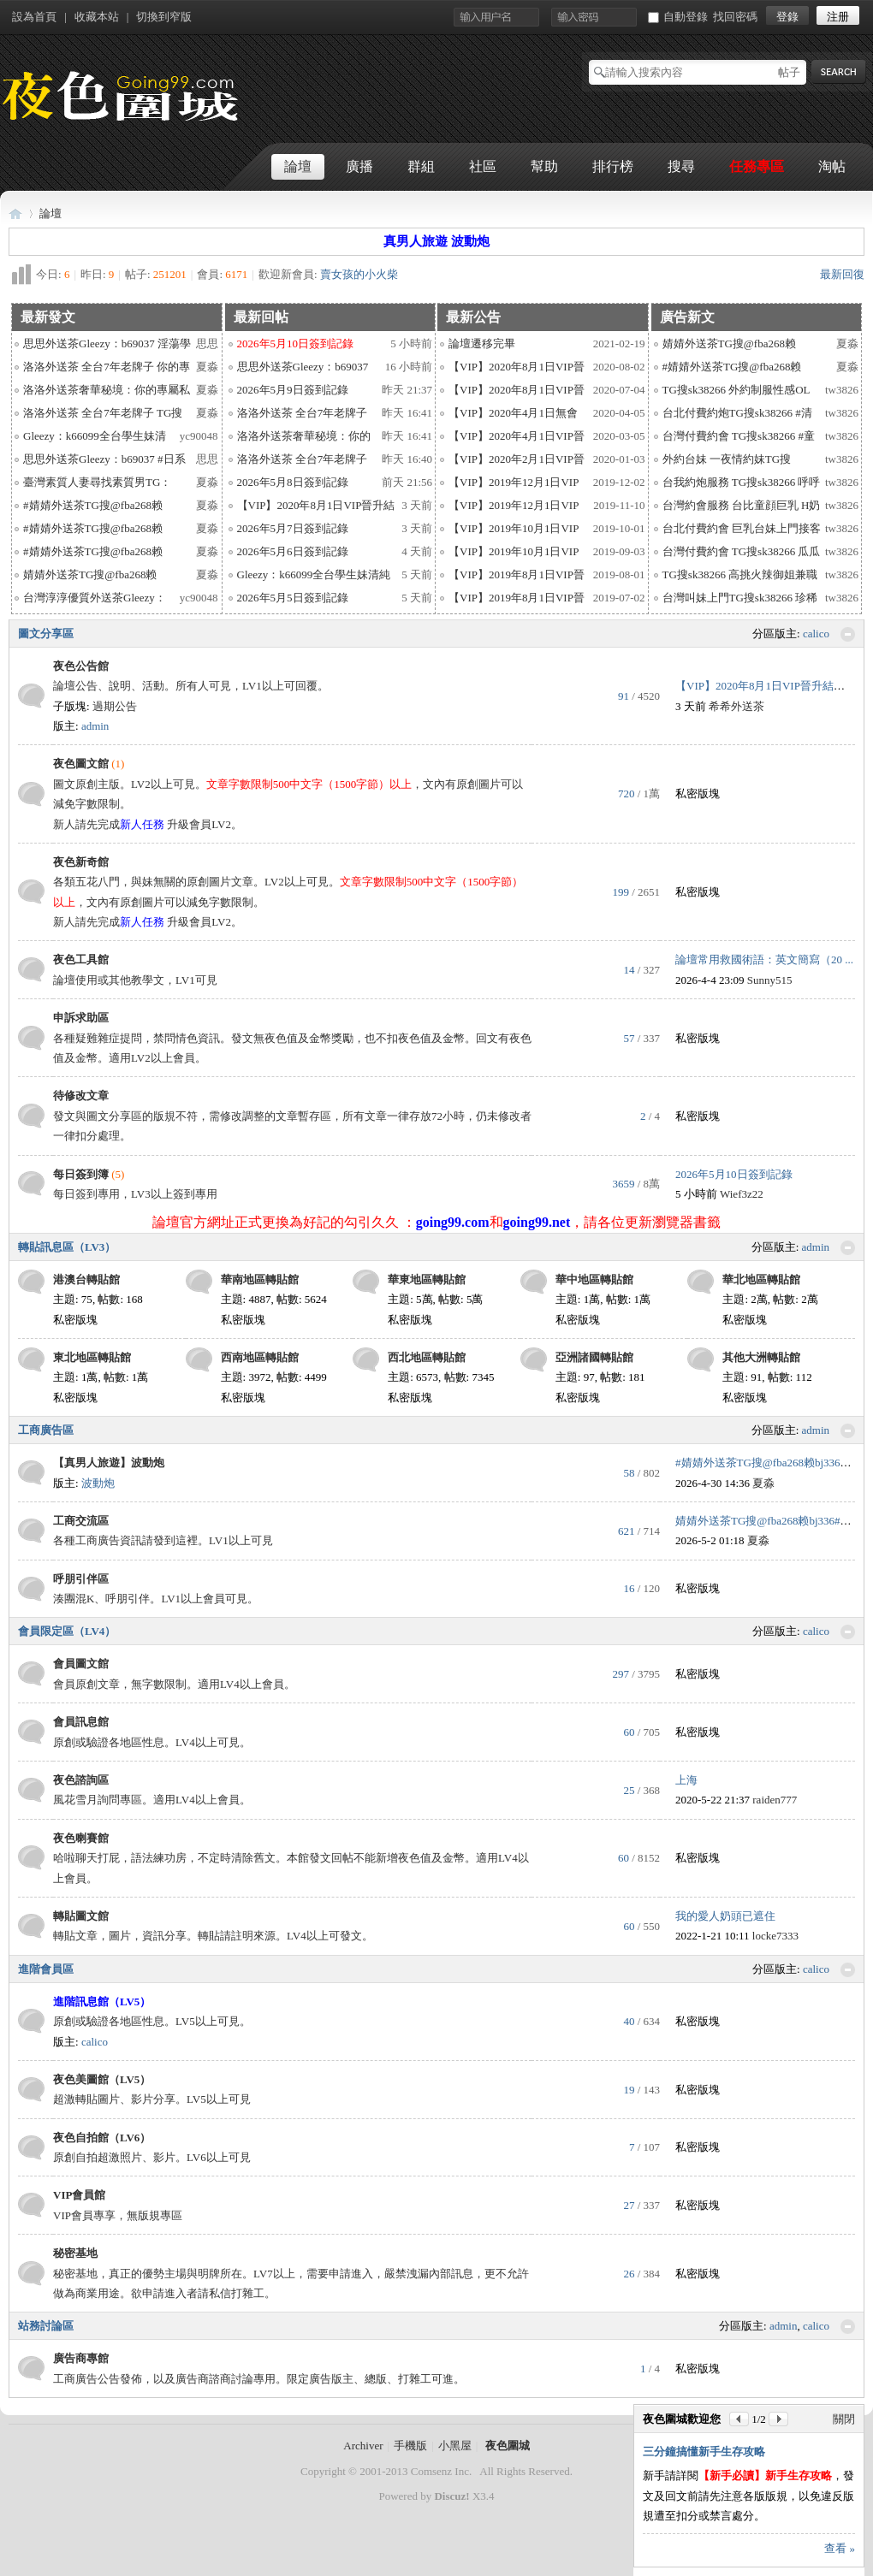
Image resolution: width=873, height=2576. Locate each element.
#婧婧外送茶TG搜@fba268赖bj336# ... (766, 1462)
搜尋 (681, 166)
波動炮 (98, 1483)
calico (816, 633)
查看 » (839, 2548)
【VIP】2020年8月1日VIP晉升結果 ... (765, 685)
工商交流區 (81, 1520)
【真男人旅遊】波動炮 (108, 1462)
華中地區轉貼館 (594, 1279)
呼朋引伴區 (81, 1578)
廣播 (359, 166)
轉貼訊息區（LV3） (67, 1247)
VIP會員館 (79, 2194)
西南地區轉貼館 (260, 1357)
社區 (482, 166)
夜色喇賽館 (81, 1838)
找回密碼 (735, 16)
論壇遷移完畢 (481, 343)
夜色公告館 (81, 666)
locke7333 (775, 1935)
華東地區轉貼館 (427, 1279)
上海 (686, 1780)
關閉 (844, 2419)
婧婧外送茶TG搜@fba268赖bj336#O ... (767, 1520)
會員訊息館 (81, 1721)
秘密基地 (75, 2253)
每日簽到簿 (81, 1174)
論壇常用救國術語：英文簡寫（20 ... (764, 959)
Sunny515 (770, 980)
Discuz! (451, 2496)
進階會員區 (46, 1969)
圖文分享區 (46, 633)
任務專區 (756, 166)
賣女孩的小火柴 (359, 274)
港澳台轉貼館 (86, 1279)
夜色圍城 (15, 213)
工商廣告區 (46, 1430)
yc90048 (199, 435)
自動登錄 (678, 16)
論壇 (298, 166)
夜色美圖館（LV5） (102, 2079)
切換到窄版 (164, 16)
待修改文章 (81, 1095)
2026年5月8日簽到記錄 (292, 482)
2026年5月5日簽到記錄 (292, 597)
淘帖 (832, 166)
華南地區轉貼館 (260, 1279)
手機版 (410, 2445)
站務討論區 (46, 2325)
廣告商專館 (81, 2358)
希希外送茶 (736, 706)
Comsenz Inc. (441, 2471)
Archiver (363, 2445)
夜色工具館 (81, 959)
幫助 (544, 166)
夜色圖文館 (81, 763)
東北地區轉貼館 (92, 1357)
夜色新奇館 (81, 862)
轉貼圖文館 (81, 1916)
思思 (207, 343)
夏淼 (207, 366)
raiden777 (774, 1799)
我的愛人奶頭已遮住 (725, 1916)
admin (95, 726)
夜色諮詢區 (81, 1780)
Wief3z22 (741, 1193)
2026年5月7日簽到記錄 (292, 528)
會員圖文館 (81, 1663)
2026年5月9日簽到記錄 (292, 389)
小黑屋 (455, 2445)
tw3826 (841, 389)
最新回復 (842, 274)
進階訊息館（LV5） (102, 2001)
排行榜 (612, 166)
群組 (421, 166)
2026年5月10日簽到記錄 (734, 1174)
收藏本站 (96, 16)
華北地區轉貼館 (761, 1279)
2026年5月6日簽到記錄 (292, 551)
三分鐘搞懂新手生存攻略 (704, 2451)
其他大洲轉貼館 (761, 1357)
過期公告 (114, 706)
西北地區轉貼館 (427, 1357)
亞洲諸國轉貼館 (594, 1357)
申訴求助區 (81, 1017)
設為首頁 (34, 16)
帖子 (789, 72)
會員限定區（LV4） (67, 1631)
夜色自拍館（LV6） (102, 2137)
